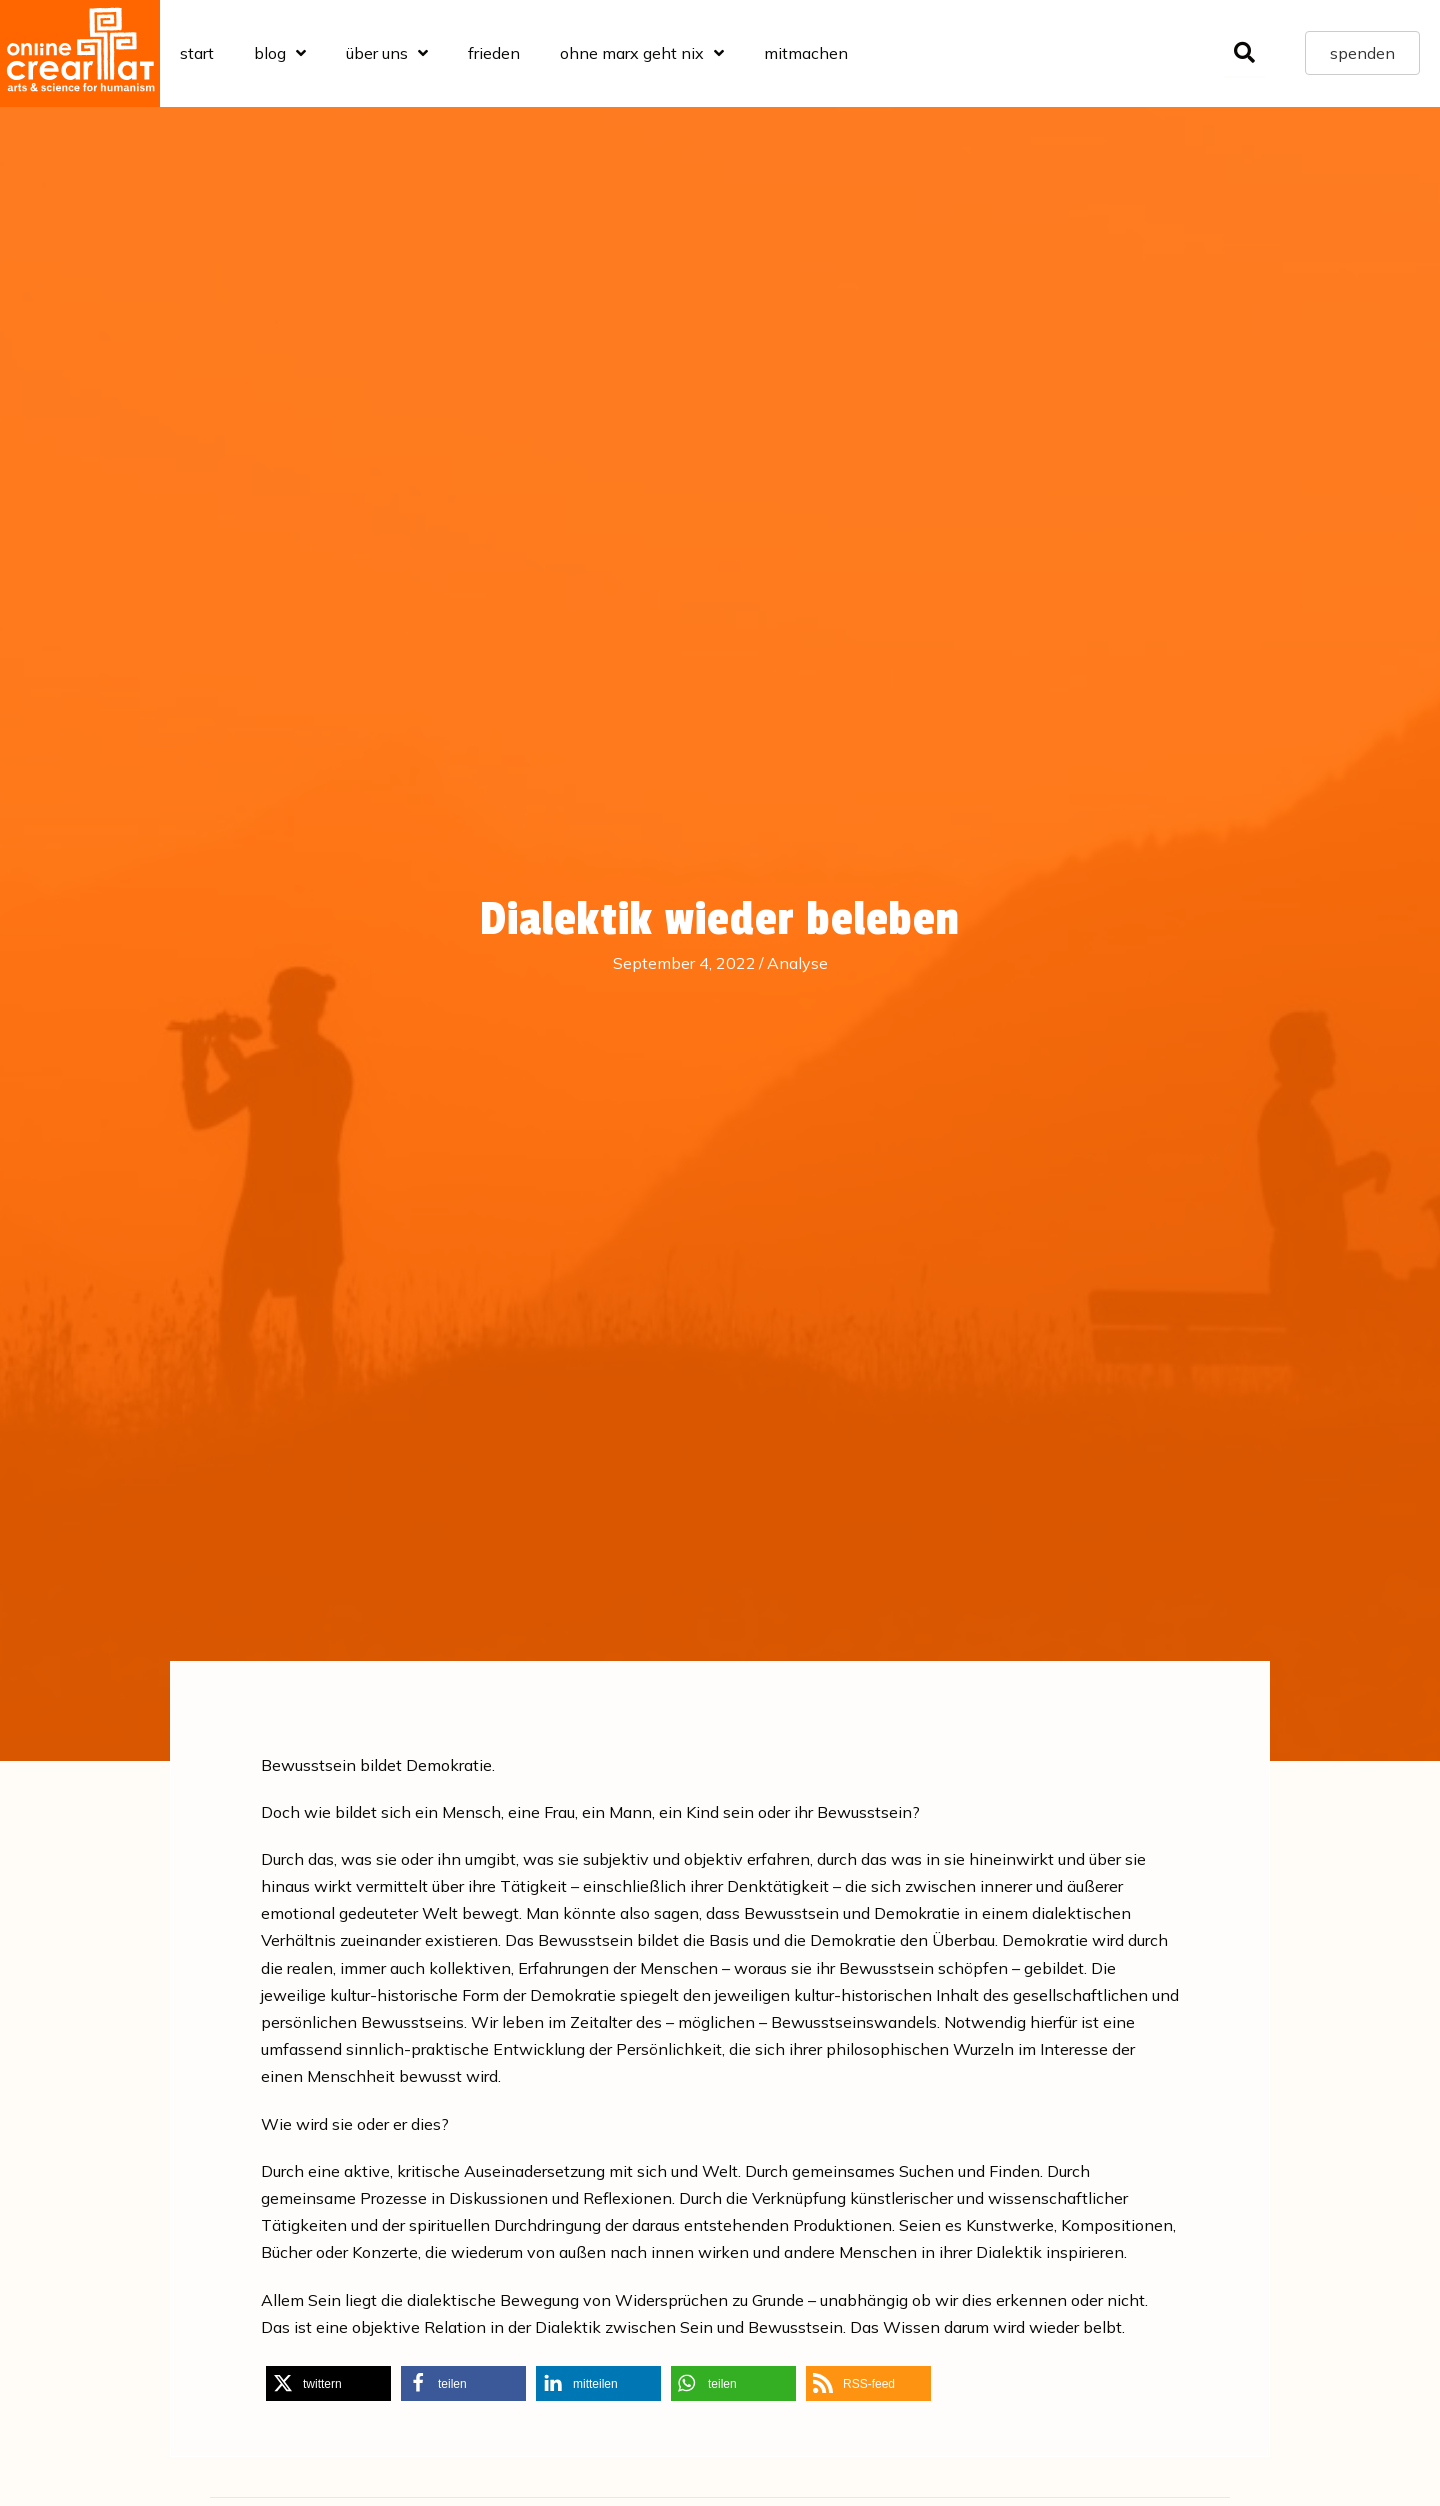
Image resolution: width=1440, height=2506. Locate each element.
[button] (328, 2383)
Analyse (797, 963)
